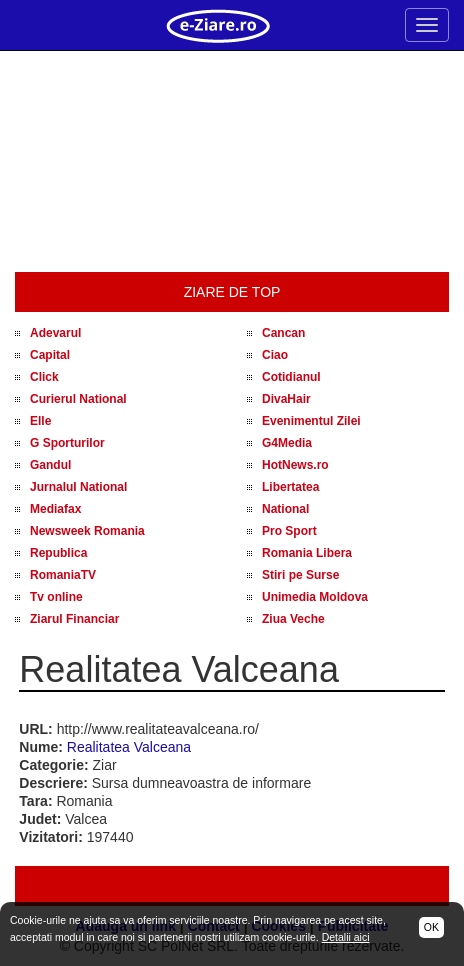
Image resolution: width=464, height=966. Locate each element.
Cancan (283, 333)
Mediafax (55, 509)
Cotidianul (291, 377)
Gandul (50, 465)
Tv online (56, 597)
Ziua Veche (293, 619)
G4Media (287, 443)
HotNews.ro (295, 465)
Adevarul (55, 333)
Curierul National (78, 399)
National (285, 509)
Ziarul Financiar (74, 619)
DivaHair (286, 399)
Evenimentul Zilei (311, 421)
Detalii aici (346, 937)
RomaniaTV (63, 575)
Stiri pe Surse (300, 575)
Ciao (275, 355)
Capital (50, 355)
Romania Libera (307, 553)
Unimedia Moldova (315, 597)
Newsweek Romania (87, 531)
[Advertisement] (232, 162)
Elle (40, 421)
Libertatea (290, 487)
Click (44, 377)
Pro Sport (289, 531)
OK (431, 927)
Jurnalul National (78, 487)
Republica (58, 553)
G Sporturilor (67, 443)
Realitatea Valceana (129, 747)
